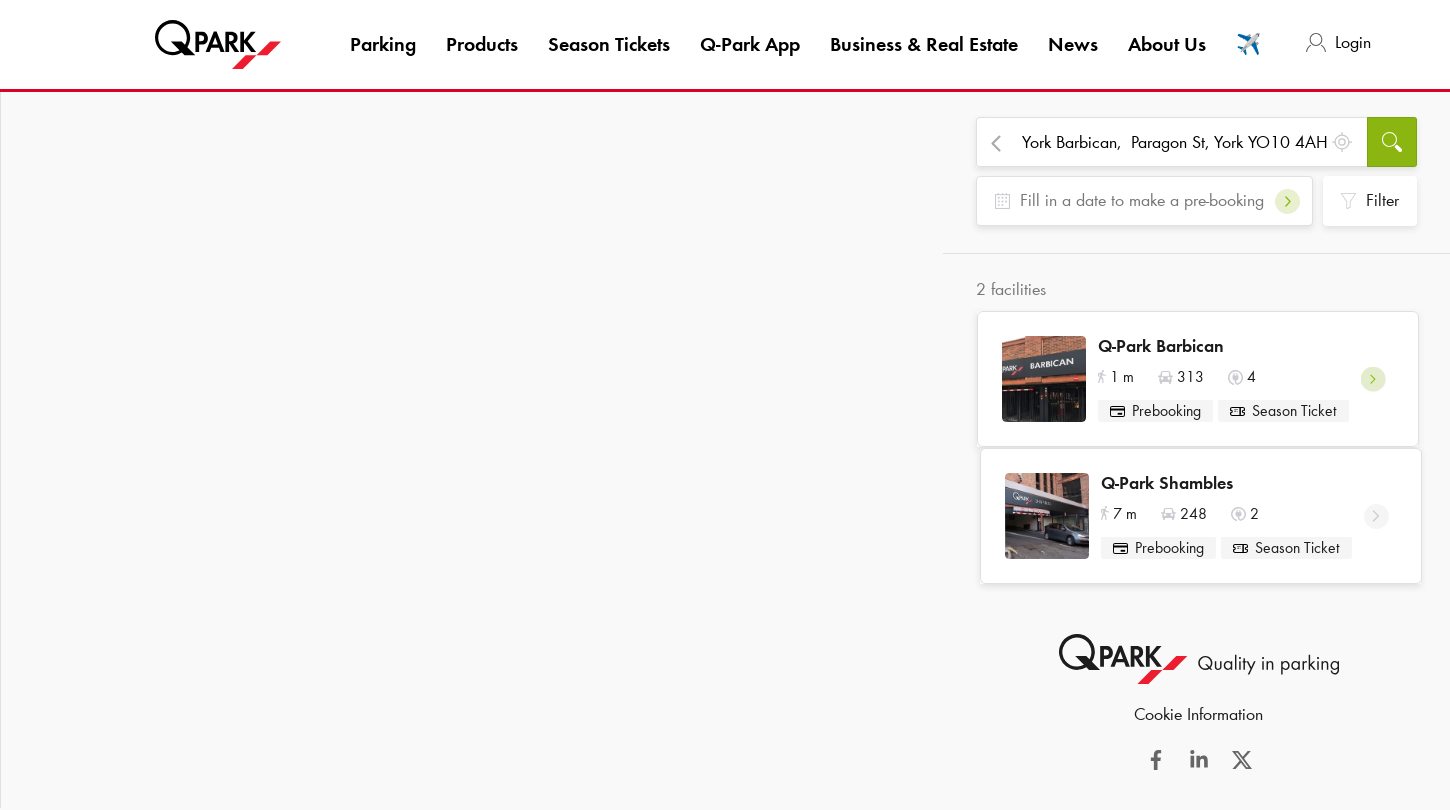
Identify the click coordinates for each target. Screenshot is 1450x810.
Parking (383, 44)
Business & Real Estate (924, 44)
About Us (1167, 44)
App (750, 44)
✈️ (1248, 44)
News (1073, 44)
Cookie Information (1198, 729)
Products (482, 44)
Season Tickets (609, 44)
